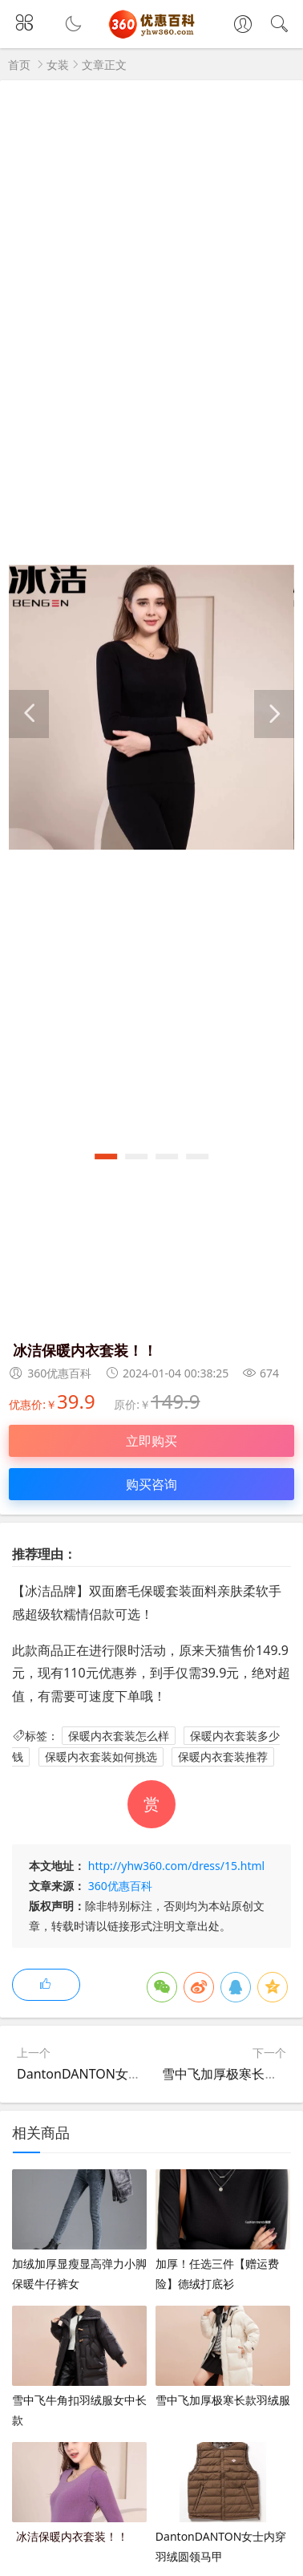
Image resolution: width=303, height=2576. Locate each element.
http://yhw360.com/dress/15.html (176, 1865)
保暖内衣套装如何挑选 (101, 1757)
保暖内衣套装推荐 (223, 1757)
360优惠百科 (120, 1885)
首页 (19, 64)
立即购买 (151, 1441)
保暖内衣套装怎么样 (118, 1735)
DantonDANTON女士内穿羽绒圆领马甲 (130, 2074)
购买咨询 (151, 1484)
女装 (57, 64)
